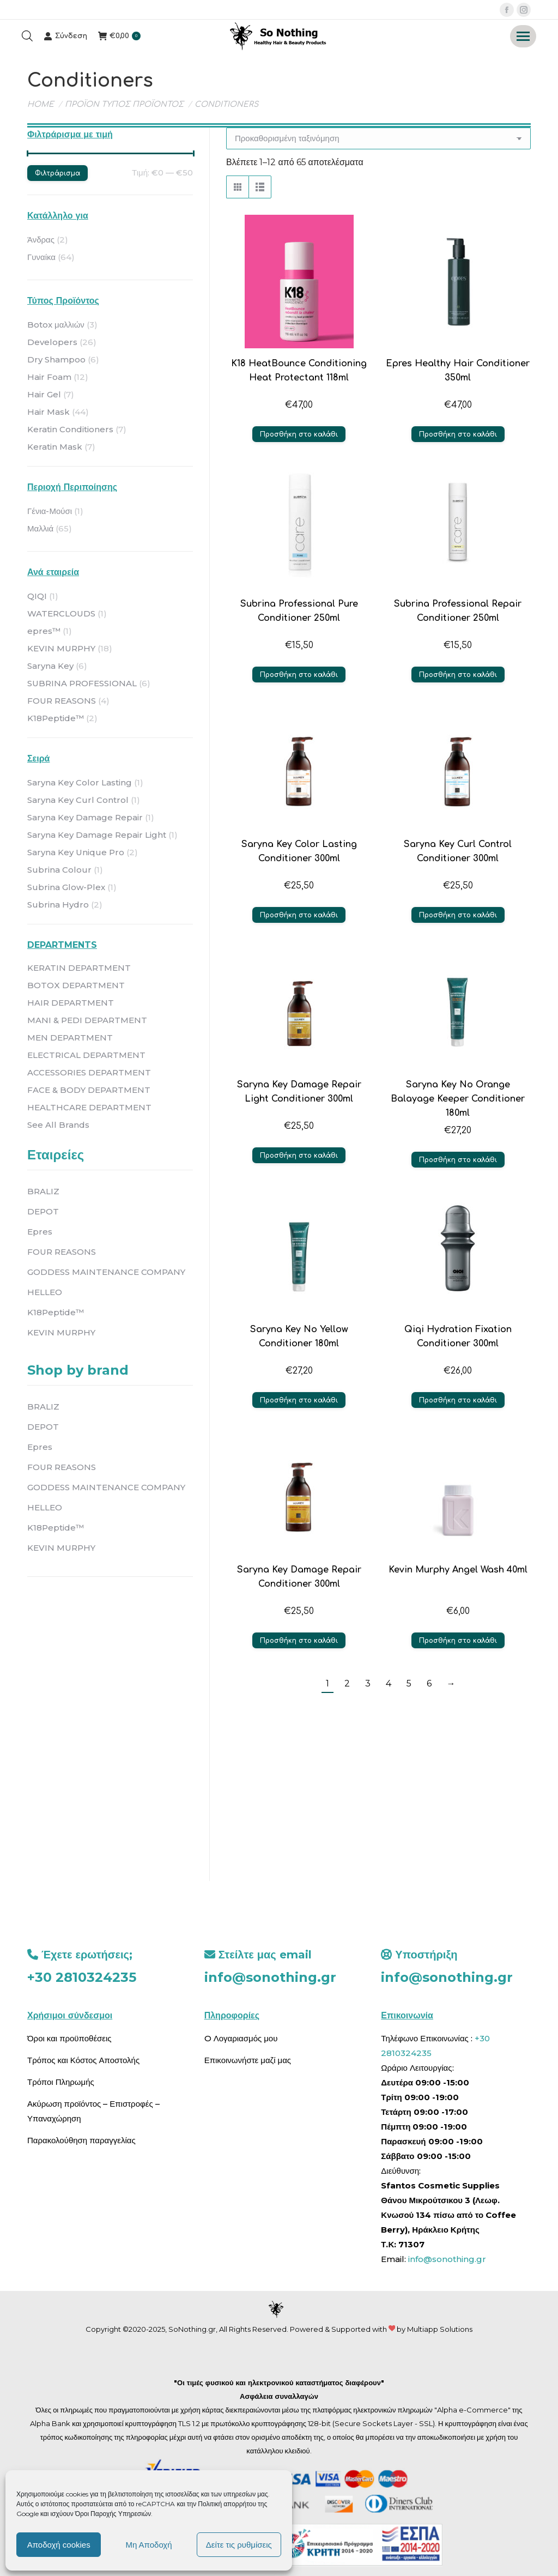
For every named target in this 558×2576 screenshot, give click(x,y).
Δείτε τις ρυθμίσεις (239, 2544)
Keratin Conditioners (70, 429)
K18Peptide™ (55, 718)
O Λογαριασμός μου (241, 2038)
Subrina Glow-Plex (66, 887)
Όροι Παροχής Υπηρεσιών (113, 2514)
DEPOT (43, 1211)
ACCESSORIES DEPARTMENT (89, 1072)
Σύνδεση (65, 36)
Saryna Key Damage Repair (85, 817)
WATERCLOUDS (61, 613)
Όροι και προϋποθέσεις (69, 2038)
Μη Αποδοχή (148, 2544)
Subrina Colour (59, 869)
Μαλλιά (40, 528)
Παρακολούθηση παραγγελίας (81, 2140)
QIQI (37, 596)
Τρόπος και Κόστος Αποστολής (83, 2060)
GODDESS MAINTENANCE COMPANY (106, 1272)
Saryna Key (50, 666)
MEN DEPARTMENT (70, 1037)
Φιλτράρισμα (57, 173)
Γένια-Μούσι (49, 511)
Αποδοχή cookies (58, 2544)
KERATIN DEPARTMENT (79, 968)
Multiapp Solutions (439, 2329)
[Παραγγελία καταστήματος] (378, 138)
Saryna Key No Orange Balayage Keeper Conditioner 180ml (458, 1099)
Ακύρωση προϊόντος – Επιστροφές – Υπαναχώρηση (93, 2111)
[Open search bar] (27, 36)
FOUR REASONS (61, 701)
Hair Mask (48, 412)
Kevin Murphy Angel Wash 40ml (458, 1570)
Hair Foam (49, 377)
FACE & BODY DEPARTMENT (88, 1090)
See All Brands (58, 1125)
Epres (39, 1231)
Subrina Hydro (58, 904)
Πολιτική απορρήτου (228, 2504)
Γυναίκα (41, 257)
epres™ (43, 631)
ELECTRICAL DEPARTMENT (86, 1055)
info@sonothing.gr (270, 1977)
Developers (52, 342)
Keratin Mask (54, 447)
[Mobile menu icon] (523, 36)
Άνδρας (40, 239)
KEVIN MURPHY (61, 648)
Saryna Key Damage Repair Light (96, 835)
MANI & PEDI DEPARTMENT (87, 1020)
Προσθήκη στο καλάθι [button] (299, 434)
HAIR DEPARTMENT (70, 1002)
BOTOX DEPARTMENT (76, 985)
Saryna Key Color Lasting (79, 782)
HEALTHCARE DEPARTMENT (89, 1107)
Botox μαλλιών (55, 324)
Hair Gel (44, 394)
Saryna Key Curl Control (78, 800)
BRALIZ (43, 1191)
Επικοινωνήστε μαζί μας (247, 2060)
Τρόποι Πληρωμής (60, 2082)
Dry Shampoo (56, 359)
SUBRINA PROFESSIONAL (82, 683)
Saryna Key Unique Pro (75, 852)
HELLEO (44, 1292)
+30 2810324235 (81, 1977)
